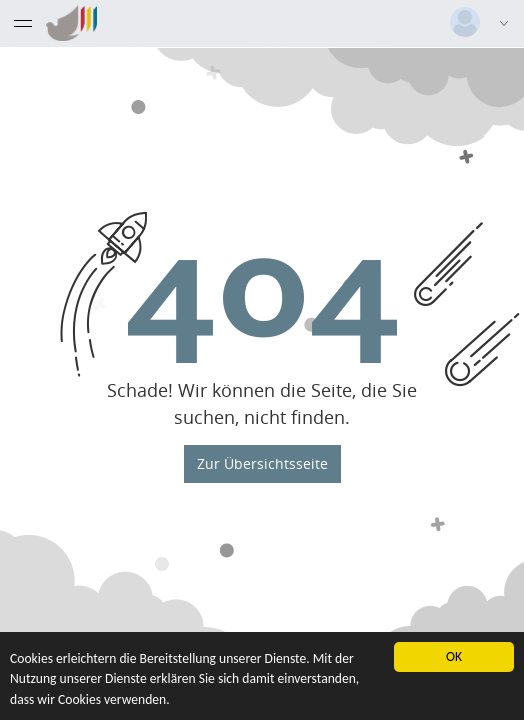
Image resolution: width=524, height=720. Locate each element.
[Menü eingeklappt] (23, 23)
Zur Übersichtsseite (262, 462)
